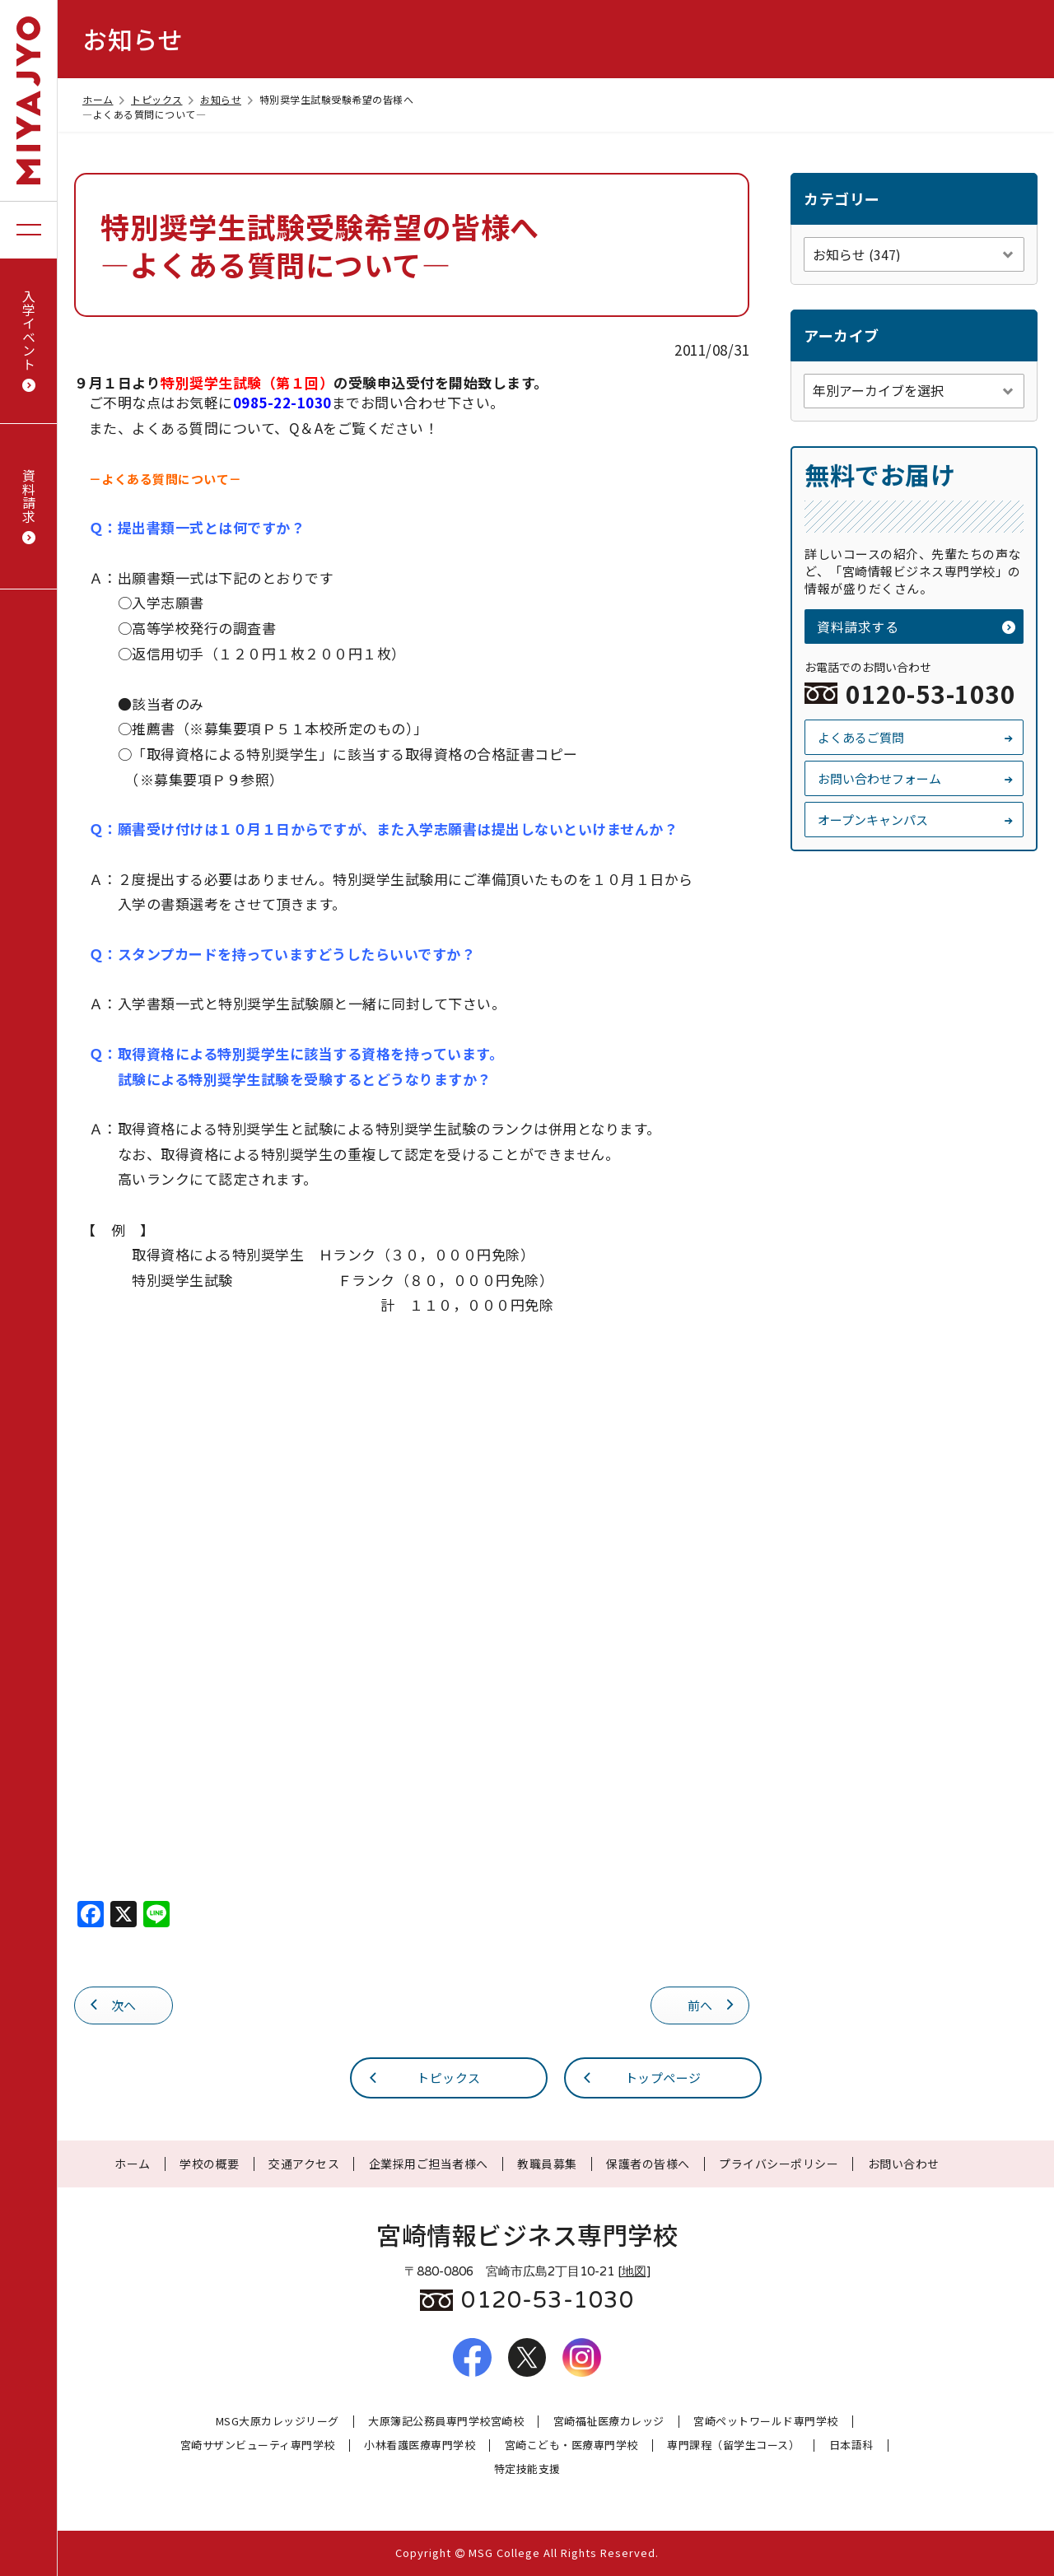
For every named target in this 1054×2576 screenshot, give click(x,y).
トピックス (164, 99)
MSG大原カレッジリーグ (277, 2421)
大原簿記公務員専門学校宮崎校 (446, 2421)
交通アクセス (303, 2163)
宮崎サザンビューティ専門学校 (257, 2445)
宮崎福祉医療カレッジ (609, 2421)
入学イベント (29, 341)
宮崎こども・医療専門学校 (571, 2445)
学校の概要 (210, 2163)
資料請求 (29, 506)
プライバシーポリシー (778, 2163)
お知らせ (227, 99)
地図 (634, 2271)
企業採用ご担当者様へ (428, 2163)
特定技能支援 (527, 2469)
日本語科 (851, 2445)
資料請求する (916, 626)
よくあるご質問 (916, 737)
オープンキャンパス (916, 819)
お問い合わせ (904, 2163)
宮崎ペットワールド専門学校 (765, 2421)
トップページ (641, 2077)
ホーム (105, 99)
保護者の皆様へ (648, 2163)
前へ (712, 2003)
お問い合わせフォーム (916, 778)
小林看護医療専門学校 (419, 2445)
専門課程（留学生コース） (733, 2445)
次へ (112, 2003)
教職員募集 (547, 2163)
